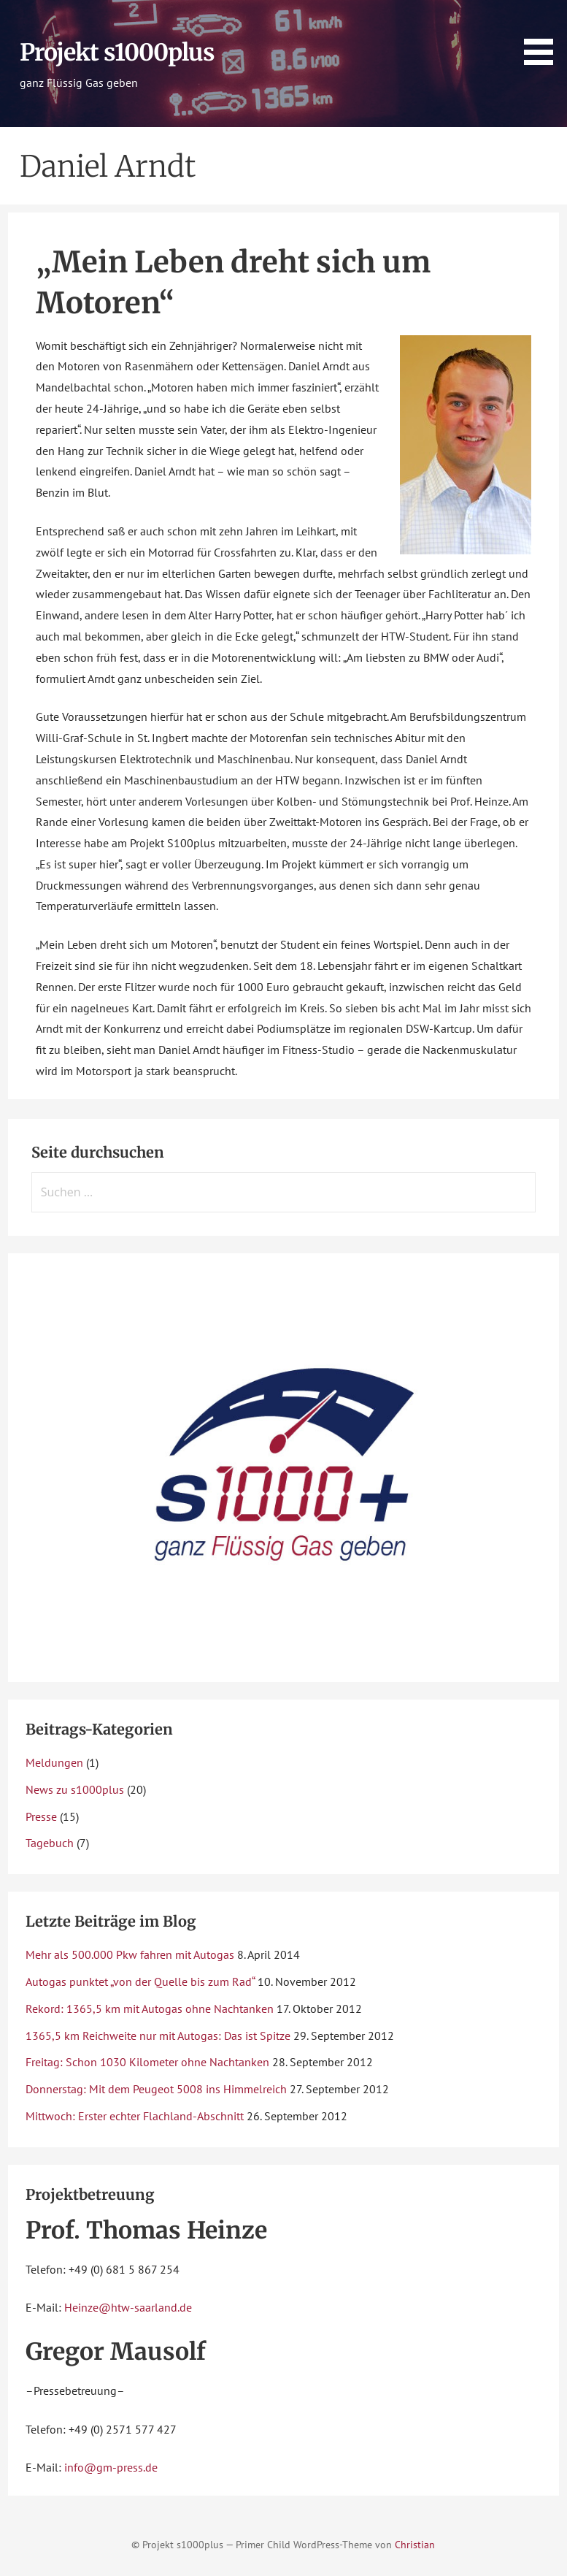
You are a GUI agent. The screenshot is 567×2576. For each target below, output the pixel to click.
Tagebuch (50, 1842)
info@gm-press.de (111, 2467)
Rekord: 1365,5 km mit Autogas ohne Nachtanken (150, 2008)
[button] (543, 35)
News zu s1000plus (75, 1789)
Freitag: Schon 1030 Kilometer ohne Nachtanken (147, 2062)
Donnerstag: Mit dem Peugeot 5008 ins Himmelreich (156, 2089)
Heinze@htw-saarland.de (128, 2307)
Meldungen (54, 1762)
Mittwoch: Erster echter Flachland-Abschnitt (135, 2116)
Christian (415, 2544)
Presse (41, 1816)
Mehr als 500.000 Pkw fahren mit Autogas (130, 1954)
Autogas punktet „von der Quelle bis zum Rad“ (140, 1981)
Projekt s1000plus (117, 52)
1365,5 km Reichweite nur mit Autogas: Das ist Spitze (158, 2035)
